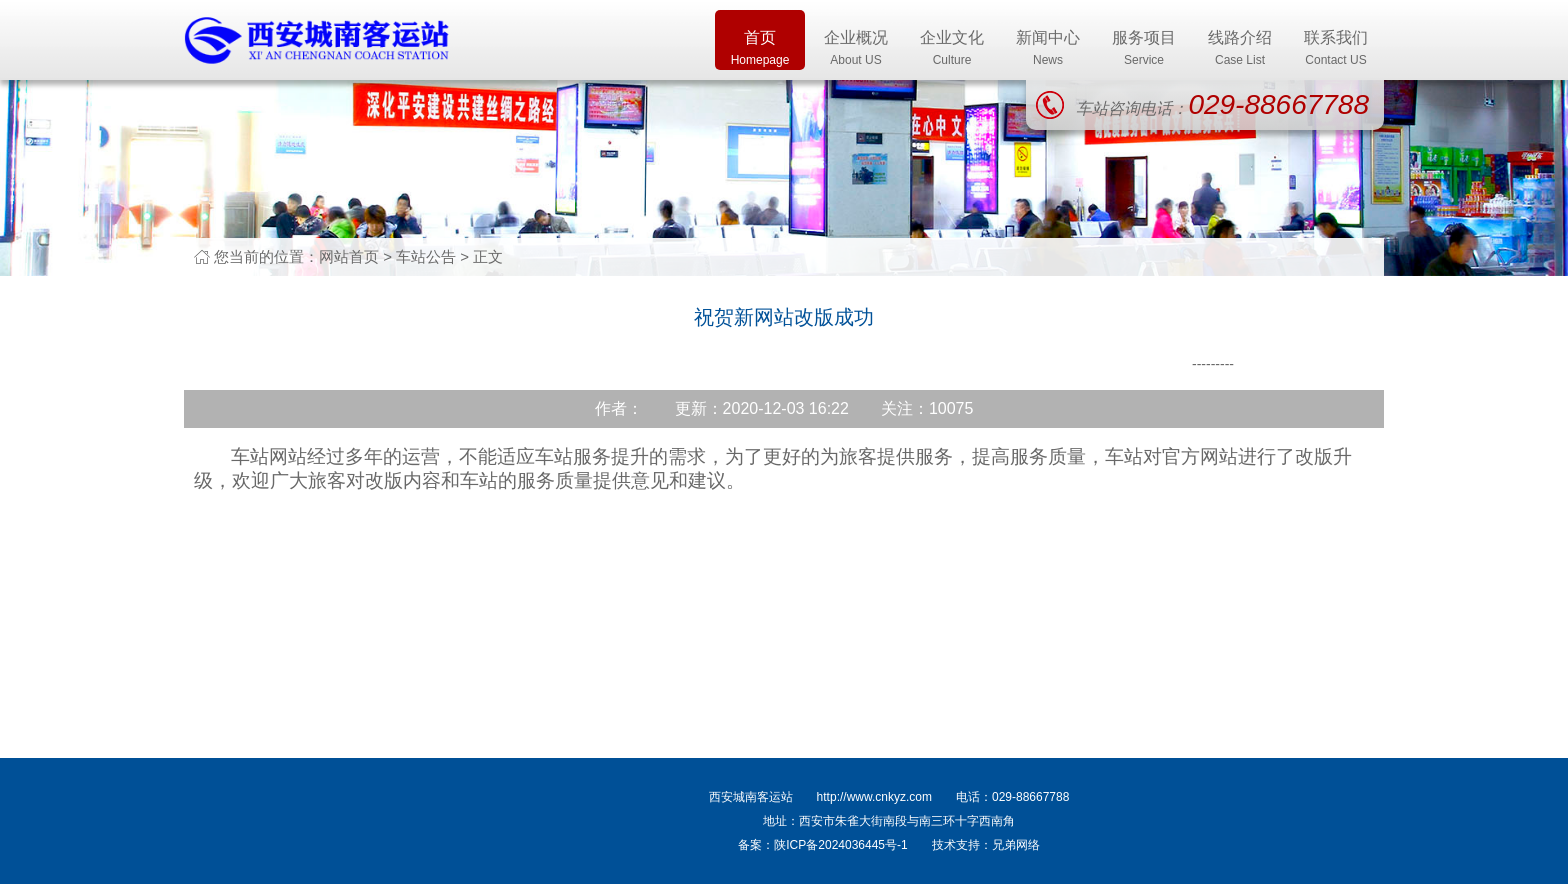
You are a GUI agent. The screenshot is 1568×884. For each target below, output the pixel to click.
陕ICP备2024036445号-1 (840, 845)
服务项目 (1144, 49)
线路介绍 (1240, 49)
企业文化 (952, 49)
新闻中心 (1048, 49)
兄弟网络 (1016, 845)
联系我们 (1336, 49)
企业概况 (856, 49)
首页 (760, 49)
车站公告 (426, 256)
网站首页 (349, 256)
